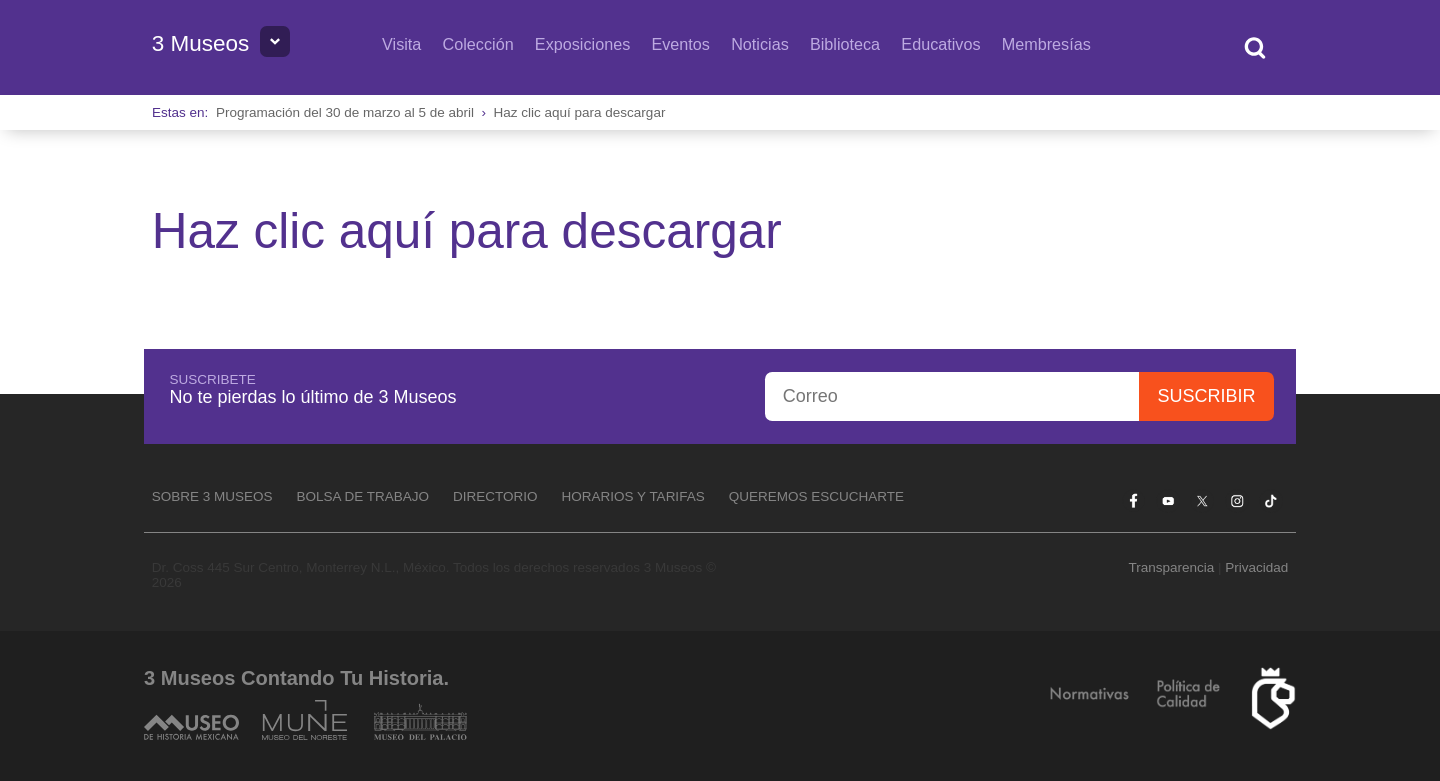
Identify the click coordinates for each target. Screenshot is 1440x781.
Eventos (680, 44)
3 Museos (201, 43)
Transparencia (1171, 567)
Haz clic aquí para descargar (580, 112)
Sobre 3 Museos (212, 496)
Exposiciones (582, 44)
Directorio (495, 496)
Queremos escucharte (816, 496)
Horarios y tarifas (633, 496)
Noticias (760, 44)
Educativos (940, 44)
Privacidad (1256, 567)
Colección (478, 44)
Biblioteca (845, 44)
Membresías (1046, 44)
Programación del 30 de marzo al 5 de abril (345, 112)
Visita (401, 44)
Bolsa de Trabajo (362, 496)
